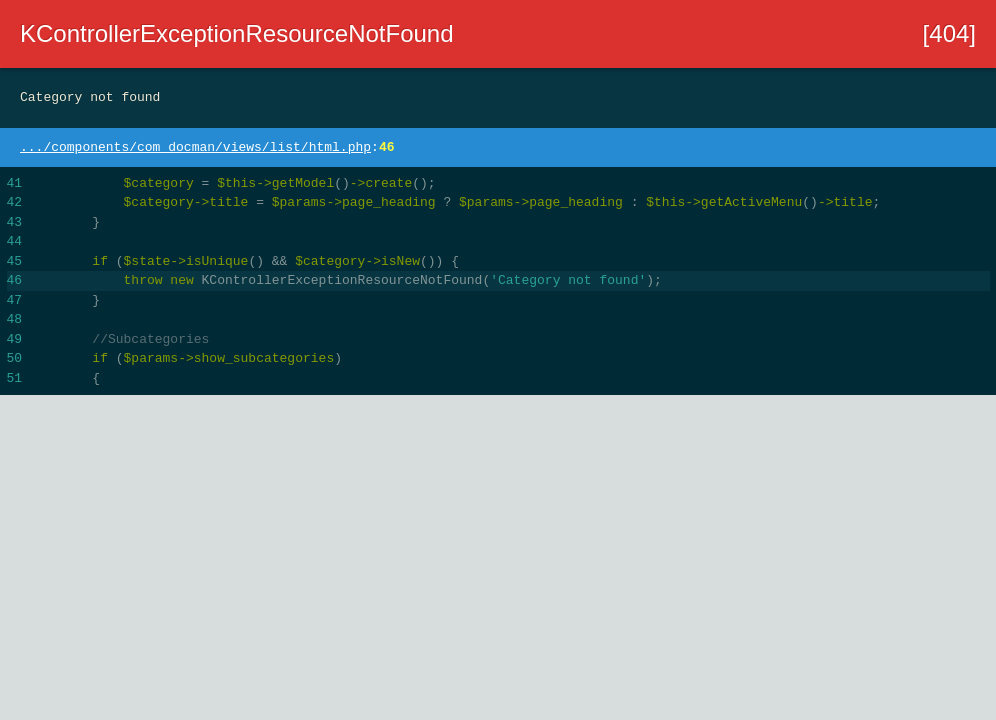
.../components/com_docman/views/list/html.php (195, 147)
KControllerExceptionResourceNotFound (237, 33)
